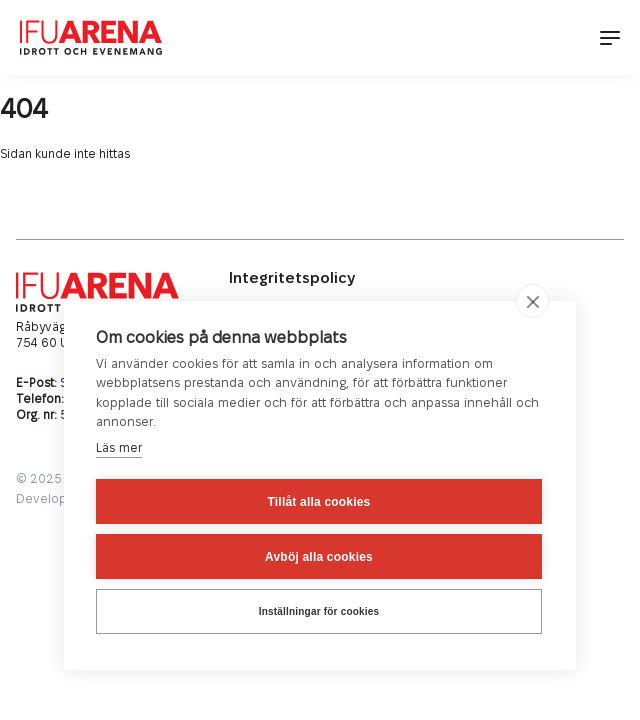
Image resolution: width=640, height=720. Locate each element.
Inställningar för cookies (319, 611)
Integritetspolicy (292, 278)
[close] (532, 301)
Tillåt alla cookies (319, 502)
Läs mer (119, 448)
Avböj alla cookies (319, 557)
